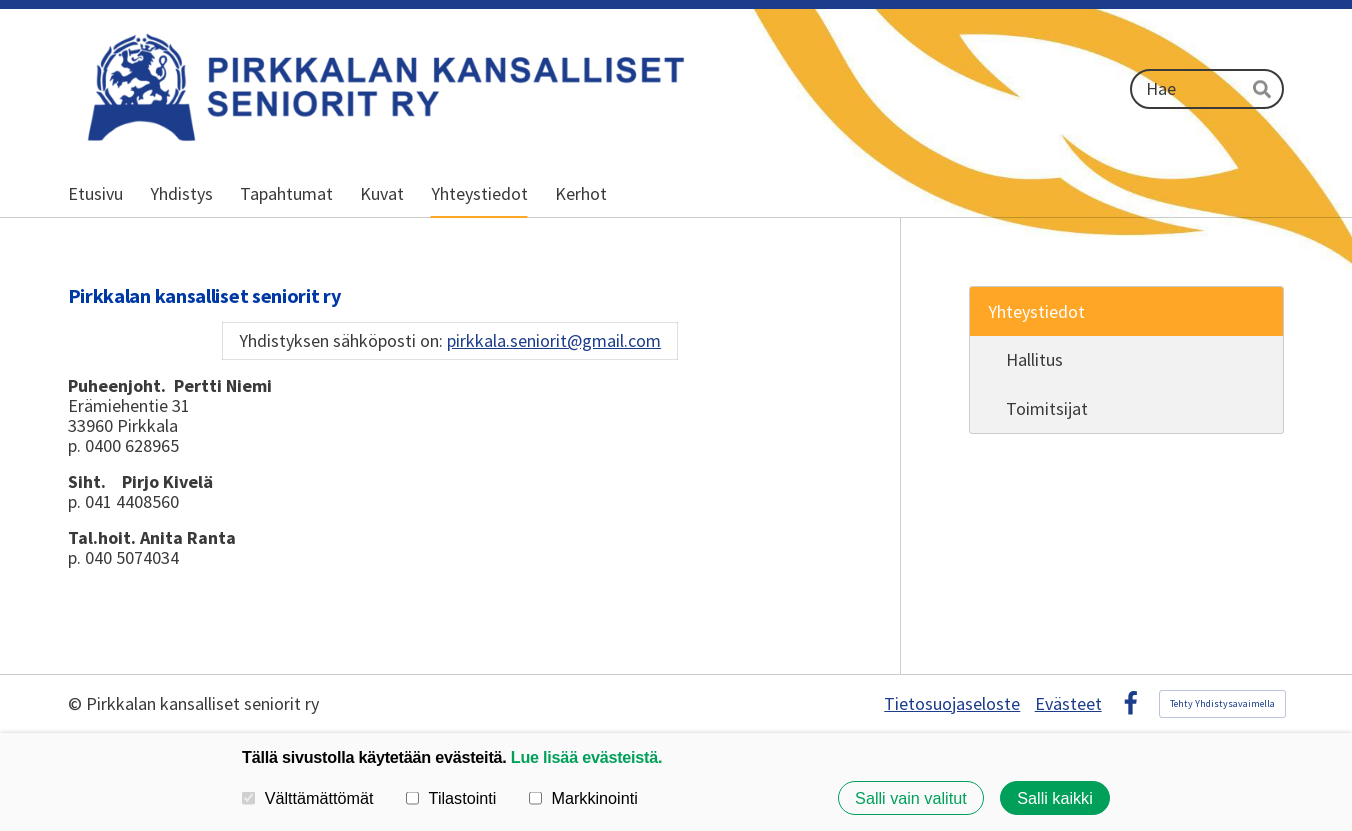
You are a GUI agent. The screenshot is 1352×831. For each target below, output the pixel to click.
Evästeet (1068, 704)
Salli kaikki (1055, 798)
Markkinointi (583, 798)
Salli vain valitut (911, 798)
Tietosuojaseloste (952, 704)
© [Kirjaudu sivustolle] (77, 703)
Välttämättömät (308, 798)
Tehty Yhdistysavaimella (1222, 703)
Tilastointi (451, 798)
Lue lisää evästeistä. (586, 757)
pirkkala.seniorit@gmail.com (554, 340)
